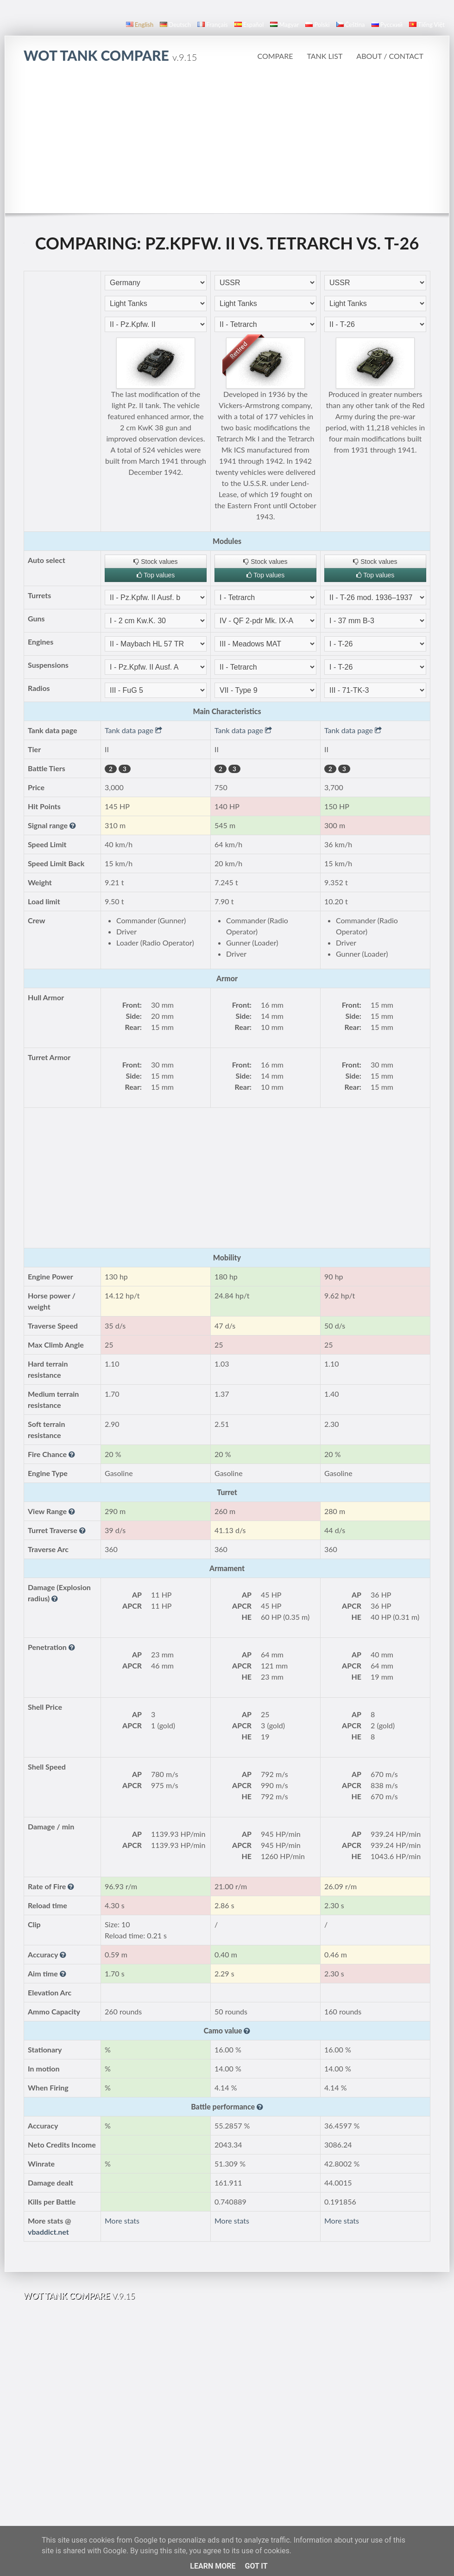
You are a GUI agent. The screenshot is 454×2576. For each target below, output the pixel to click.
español (249, 24)
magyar (284, 24)
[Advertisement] (227, 143)
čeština (350, 24)
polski (317, 24)
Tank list (324, 55)
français (212, 24)
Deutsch (175, 24)
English (139, 24)
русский (387, 24)
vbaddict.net (48, 2231)
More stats (122, 2220)
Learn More (212, 2566)
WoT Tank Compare (110, 55)
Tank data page (133, 730)
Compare (275, 55)
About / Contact (389, 55)
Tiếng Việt (427, 24)
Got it (256, 2566)
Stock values (155, 561)
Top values (156, 575)
